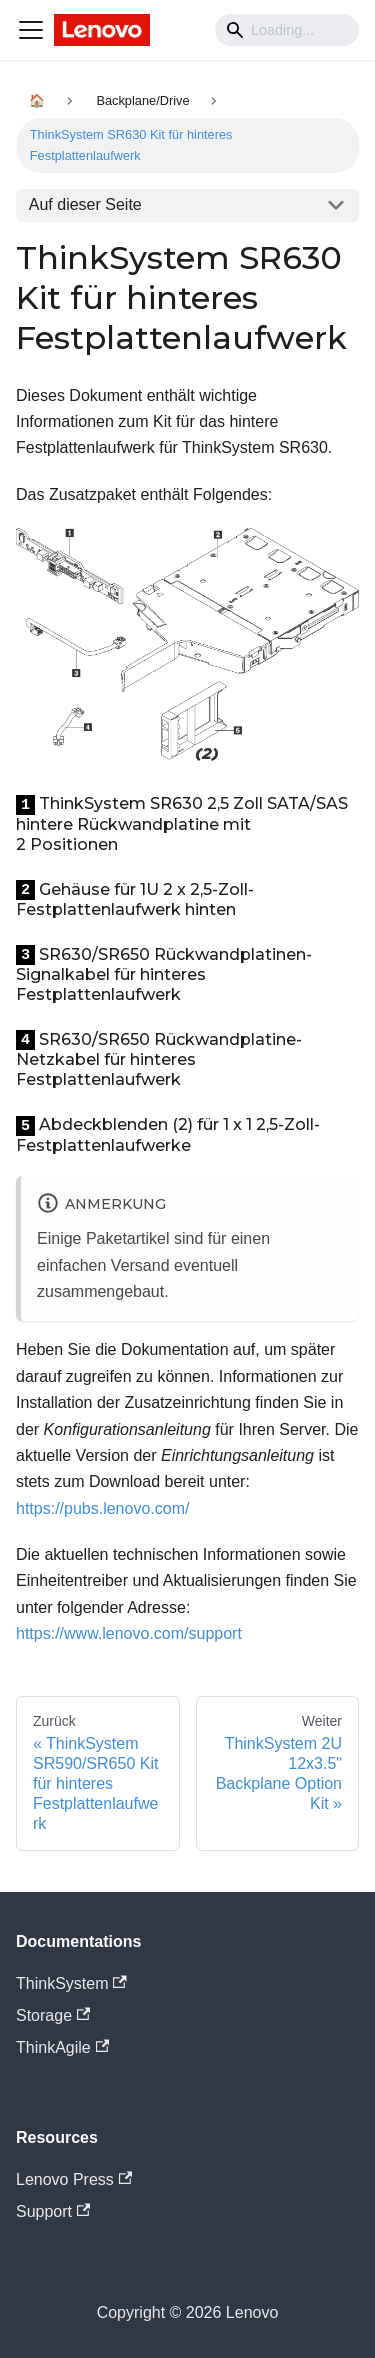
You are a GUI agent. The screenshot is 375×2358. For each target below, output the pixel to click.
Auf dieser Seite (85, 204)
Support (53, 2211)
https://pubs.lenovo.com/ (102, 1508)
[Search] (287, 30)
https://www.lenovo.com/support (129, 1633)
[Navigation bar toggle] (31, 30)
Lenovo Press (74, 2179)
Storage (53, 2015)
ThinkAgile (62, 2047)
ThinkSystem (71, 1983)
